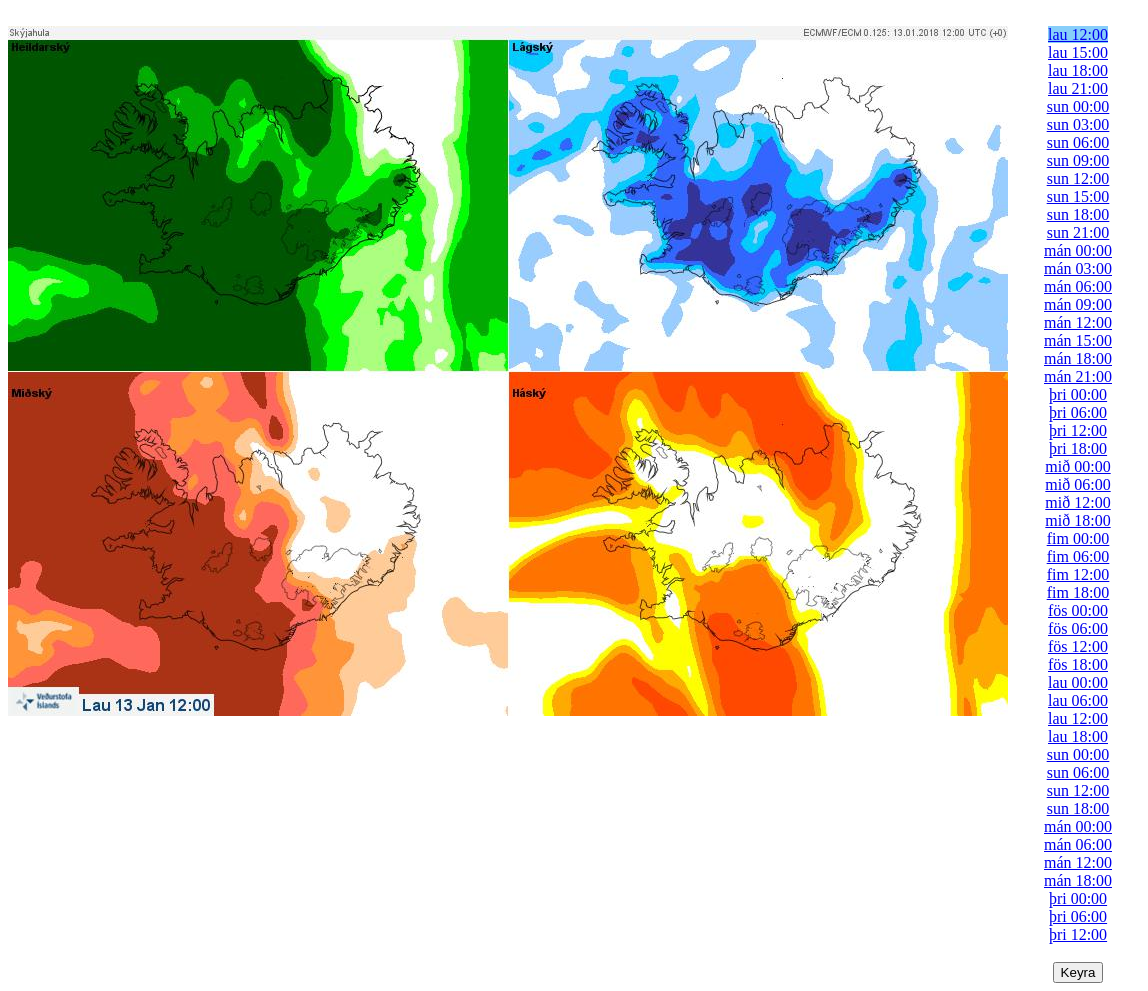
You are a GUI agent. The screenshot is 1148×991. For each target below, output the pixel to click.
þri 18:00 (1078, 448)
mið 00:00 (1077, 466)
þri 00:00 (1078, 394)
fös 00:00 (1078, 610)
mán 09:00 (1078, 304)
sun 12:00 (1078, 178)
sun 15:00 (1078, 196)
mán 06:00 (1078, 286)
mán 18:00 (1078, 358)
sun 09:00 (1078, 160)
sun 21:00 (1078, 232)
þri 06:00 (1078, 412)
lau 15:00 (1078, 52)
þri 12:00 (1078, 430)
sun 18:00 (1078, 214)
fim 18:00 (1078, 592)
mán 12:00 (1078, 322)
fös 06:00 (1078, 628)
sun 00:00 (1078, 106)
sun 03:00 (1078, 124)
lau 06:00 (1078, 700)
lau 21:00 (1078, 88)
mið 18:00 (1077, 520)
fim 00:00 (1078, 538)
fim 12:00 (1078, 574)
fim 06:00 (1078, 556)
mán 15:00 (1078, 340)
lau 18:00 (1078, 70)
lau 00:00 (1078, 682)
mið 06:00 (1077, 484)
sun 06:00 (1078, 142)
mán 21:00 (1078, 376)
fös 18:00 (1078, 664)
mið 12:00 (1077, 502)
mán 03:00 (1078, 268)
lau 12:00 (1078, 34)
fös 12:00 (1078, 646)
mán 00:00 (1078, 250)
